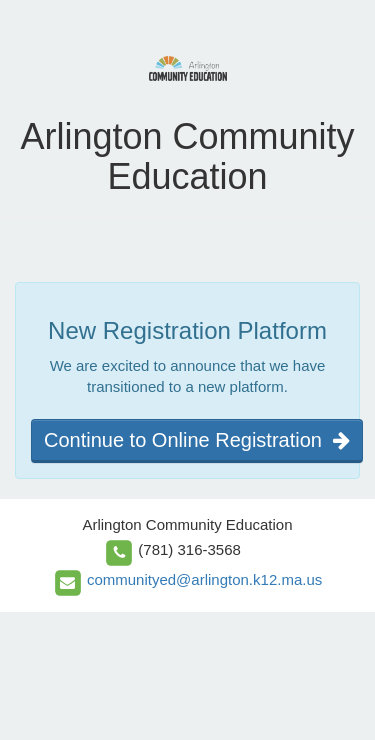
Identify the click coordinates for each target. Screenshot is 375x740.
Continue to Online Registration (197, 440)
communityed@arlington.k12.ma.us (204, 579)
